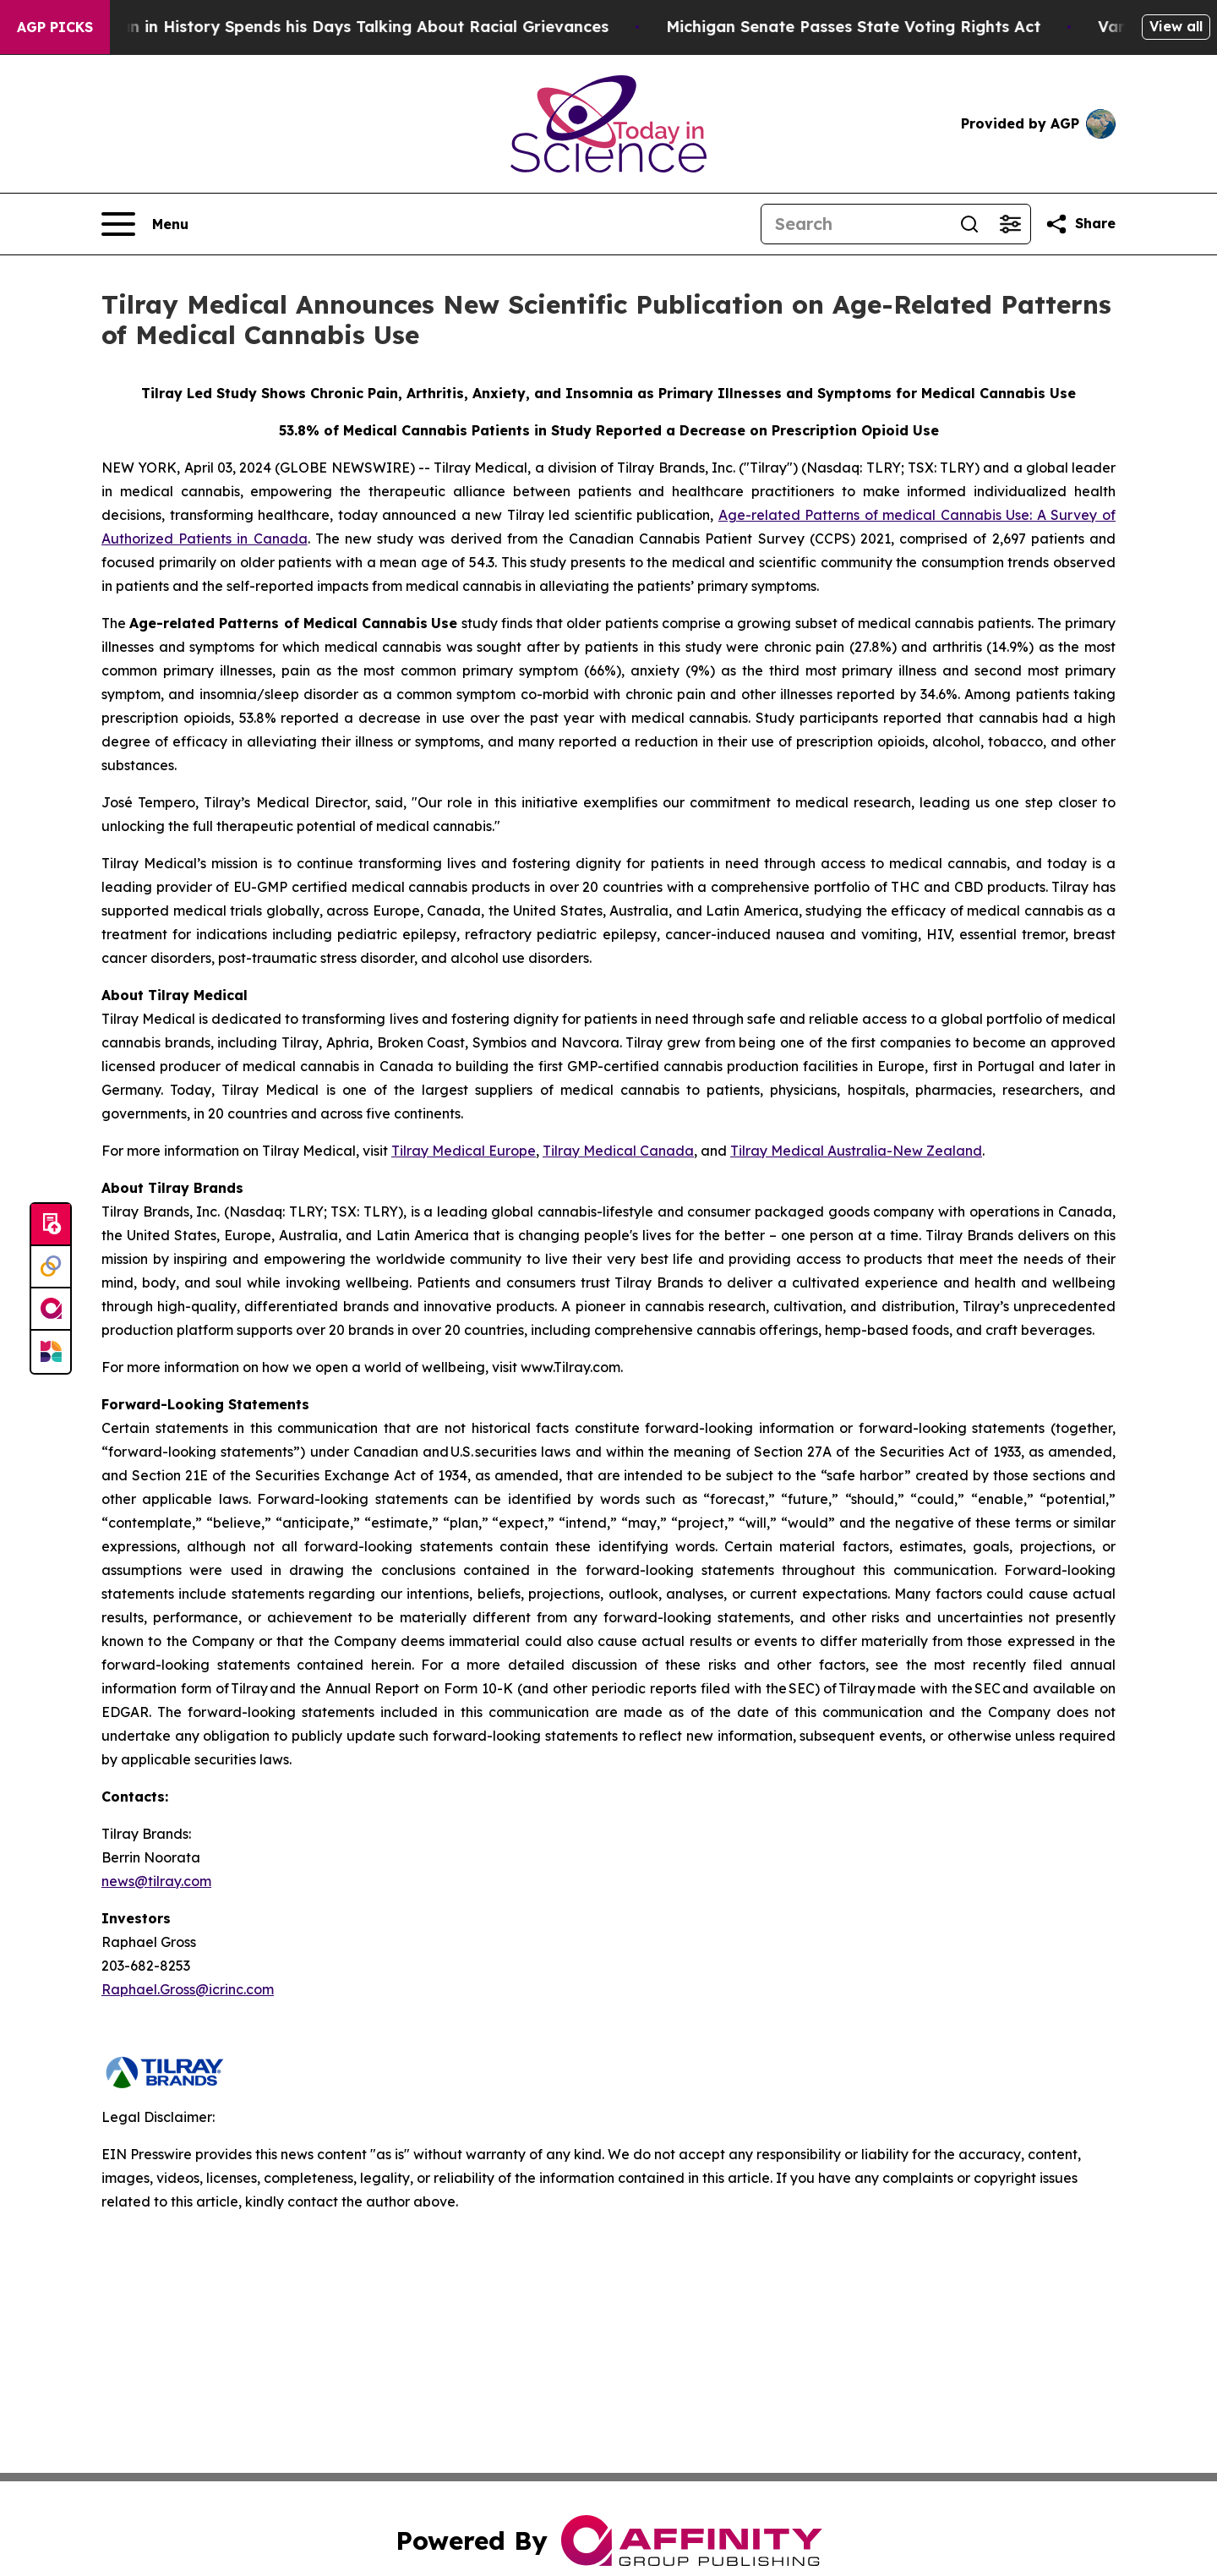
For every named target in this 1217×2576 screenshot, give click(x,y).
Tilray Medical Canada (618, 1150)
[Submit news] (50, 1225)
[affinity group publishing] (50, 1309)
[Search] (855, 224)
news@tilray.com (156, 1881)
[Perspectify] (50, 1267)
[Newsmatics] (50, 1352)
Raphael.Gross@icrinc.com (187, 1989)
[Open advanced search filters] (1010, 224)
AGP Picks (55, 27)
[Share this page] (1080, 224)
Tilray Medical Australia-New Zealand (856, 1150)
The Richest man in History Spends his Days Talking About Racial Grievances (327, 26)
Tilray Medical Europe (463, 1150)
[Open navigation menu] (144, 224)
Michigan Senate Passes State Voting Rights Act (871, 26)
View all (1176, 26)
